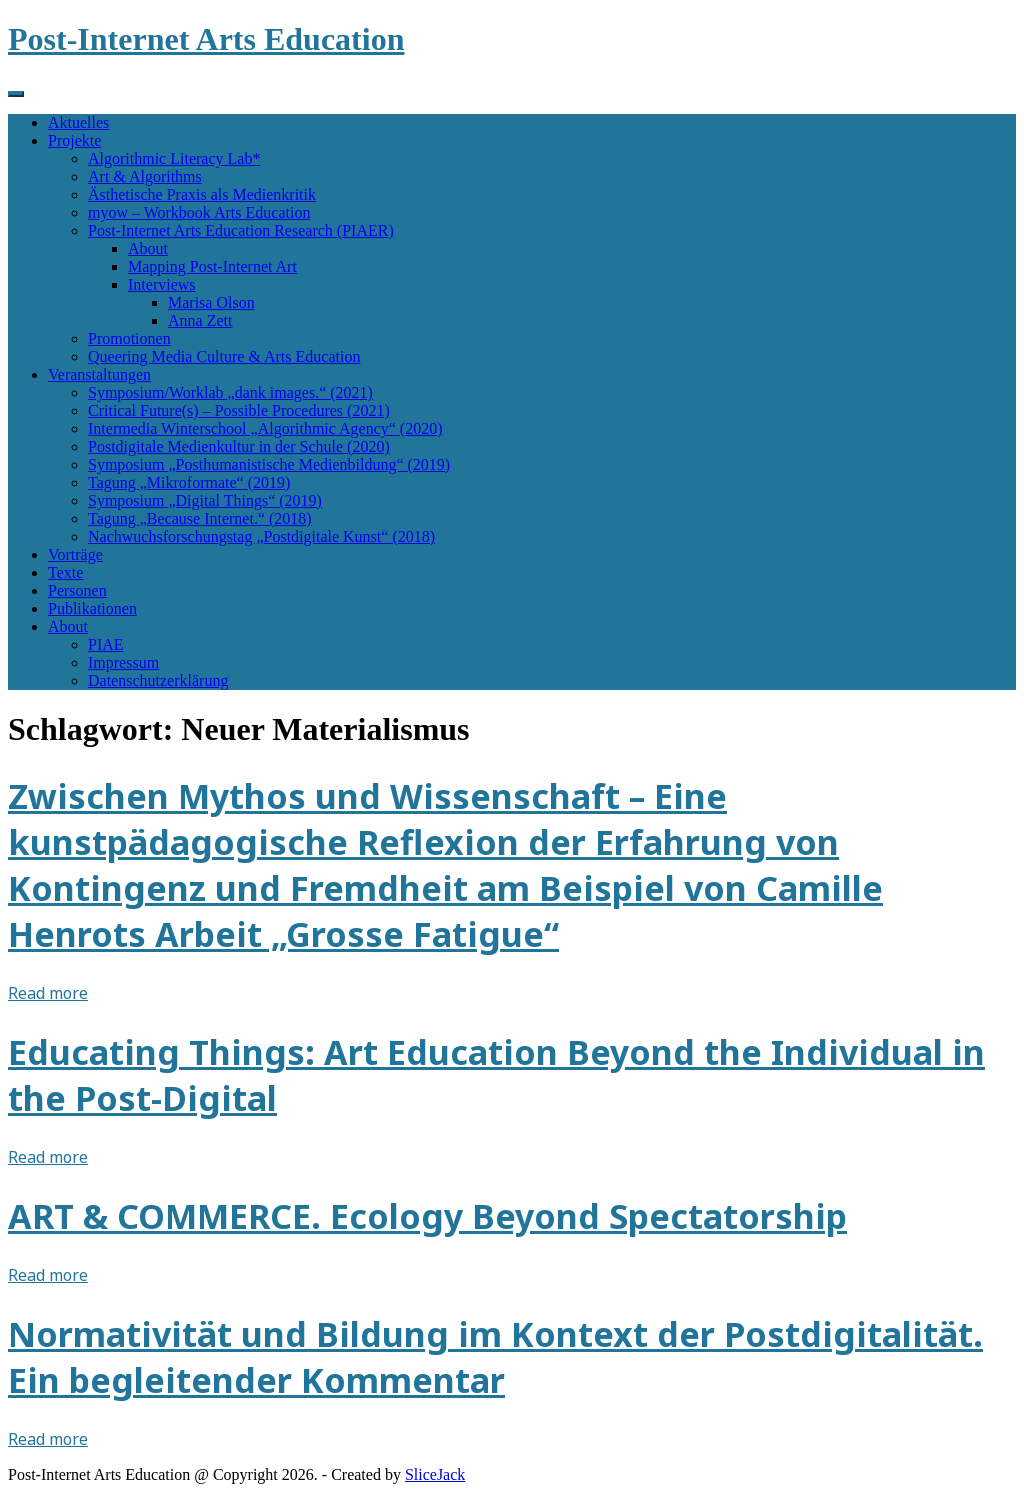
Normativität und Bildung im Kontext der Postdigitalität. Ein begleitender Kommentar (495, 1357)
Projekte (74, 140)
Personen (77, 590)
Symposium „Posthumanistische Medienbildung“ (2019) (269, 464)
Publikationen (92, 608)
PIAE (106, 644)
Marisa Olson (211, 302)
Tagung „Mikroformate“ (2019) (189, 482)
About (148, 248)
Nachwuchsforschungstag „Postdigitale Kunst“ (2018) (261, 536)
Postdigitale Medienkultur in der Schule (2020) (239, 446)
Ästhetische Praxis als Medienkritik (202, 194)
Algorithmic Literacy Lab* (174, 158)
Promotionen (129, 338)
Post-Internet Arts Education (206, 39)
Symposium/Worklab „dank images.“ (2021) (230, 392)
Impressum (123, 662)
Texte (65, 572)
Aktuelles (78, 122)
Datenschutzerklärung (158, 680)
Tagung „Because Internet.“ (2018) (200, 518)
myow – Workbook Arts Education (199, 212)
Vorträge (75, 554)
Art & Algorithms (145, 176)
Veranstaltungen (99, 374)
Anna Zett (200, 320)
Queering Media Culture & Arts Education (224, 356)
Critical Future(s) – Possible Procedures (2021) (239, 410)
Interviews (162, 284)
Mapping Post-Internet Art (212, 266)
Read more (48, 993)
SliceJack (435, 1474)
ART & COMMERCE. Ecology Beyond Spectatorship (427, 1216)
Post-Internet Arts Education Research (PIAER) (241, 230)
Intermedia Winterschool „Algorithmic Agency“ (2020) (265, 428)
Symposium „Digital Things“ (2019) (205, 500)
